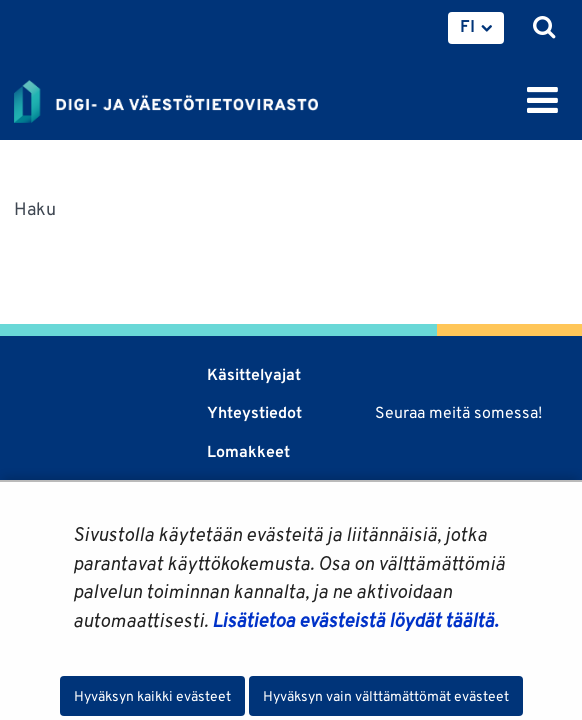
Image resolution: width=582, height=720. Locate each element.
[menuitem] (476, 28)
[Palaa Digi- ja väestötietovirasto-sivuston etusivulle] (166, 98)
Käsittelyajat (254, 374)
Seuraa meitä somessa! (458, 412)
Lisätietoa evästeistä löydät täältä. (355, 620)
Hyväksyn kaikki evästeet (152, 696)
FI (467, 26)
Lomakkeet (248, 451)
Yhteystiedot (254, 412)
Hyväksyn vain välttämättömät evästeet (386, 696)
